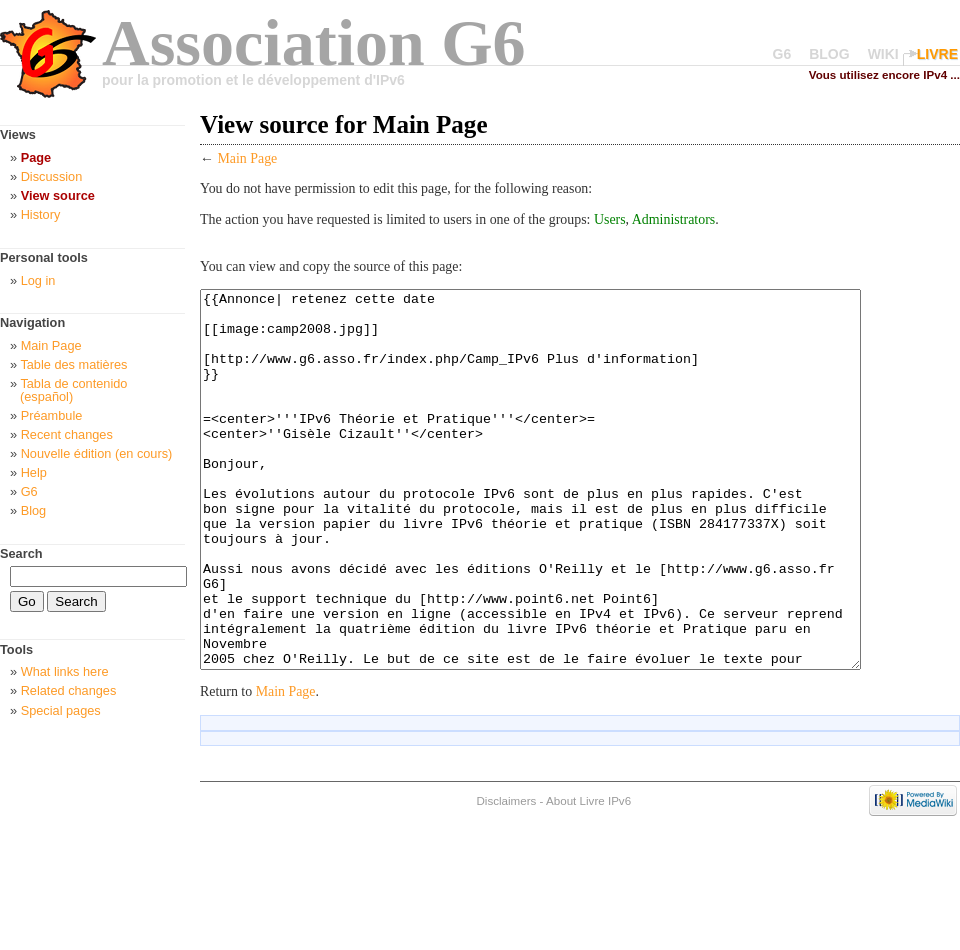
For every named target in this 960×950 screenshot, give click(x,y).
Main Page (247, 158)
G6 (782, 54)
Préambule (52, 415)
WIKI (883, 54)
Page (36, 157)
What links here (65, 671)
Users (610, 219)
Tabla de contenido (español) (73, 390)
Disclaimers (506, 875)
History (41, 214)
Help (34, 472)
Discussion (52, 176)
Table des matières (73, 364)
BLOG (829, 54)
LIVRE (937, 54)
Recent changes (67, 434)
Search (21, 553)
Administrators (673, 219)
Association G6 (314, 42)
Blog (34, 510)
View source (58, 195)
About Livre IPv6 (588, 875)
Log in (38, 280)
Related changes (69, 690)
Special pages (61, 710)
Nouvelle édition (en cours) (97, 453)
